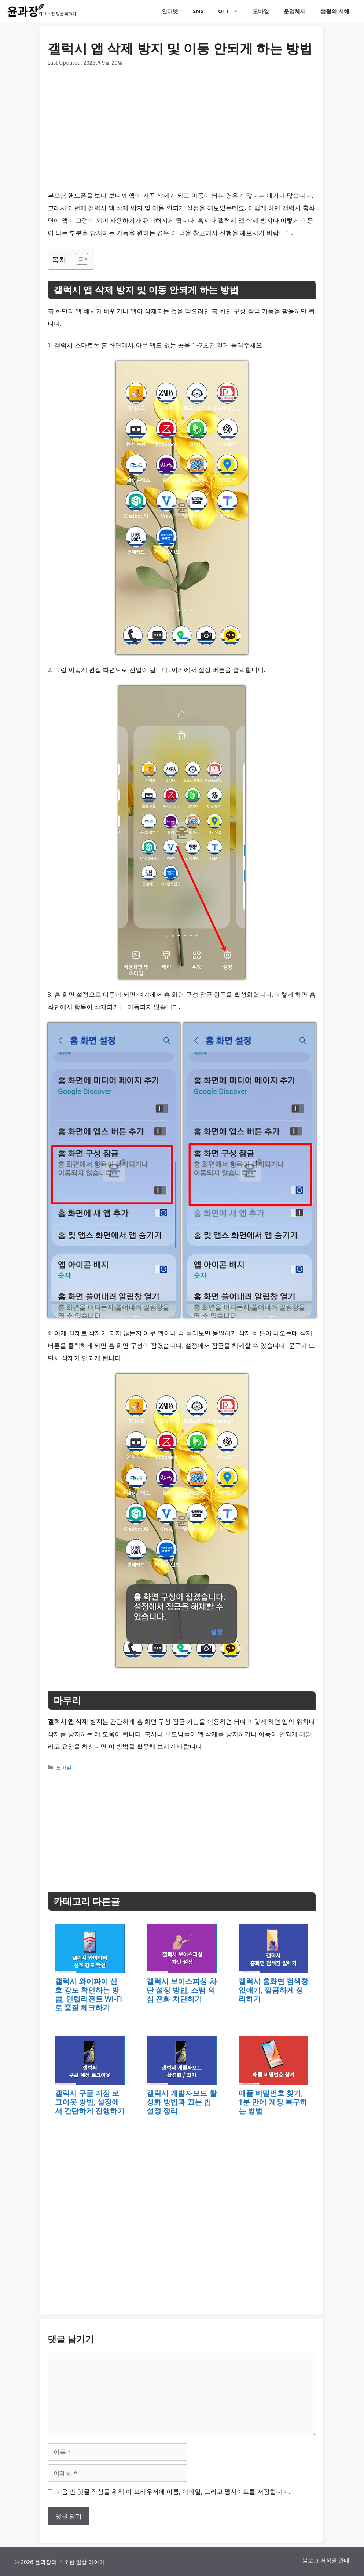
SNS (198, 11)
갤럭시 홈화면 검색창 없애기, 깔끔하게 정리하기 (273, 1990)
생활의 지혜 (334, 11)
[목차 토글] (78, 259)
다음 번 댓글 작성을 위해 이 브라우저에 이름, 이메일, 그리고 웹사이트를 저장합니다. (172, 2491)
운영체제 (295, 11)
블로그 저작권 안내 (325, 2560)
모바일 (261, 11)
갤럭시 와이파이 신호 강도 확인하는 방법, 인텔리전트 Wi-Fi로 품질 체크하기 (88, 1994)
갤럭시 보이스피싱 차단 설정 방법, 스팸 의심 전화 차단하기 (181, 1990)
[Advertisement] (182, 122)
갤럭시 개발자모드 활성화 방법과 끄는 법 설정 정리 (181, 2102)
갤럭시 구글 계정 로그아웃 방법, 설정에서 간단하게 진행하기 (90, 2102)
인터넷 (170, 11)
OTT (231, 11)
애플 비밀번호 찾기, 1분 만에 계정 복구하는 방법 (273, 2102)
